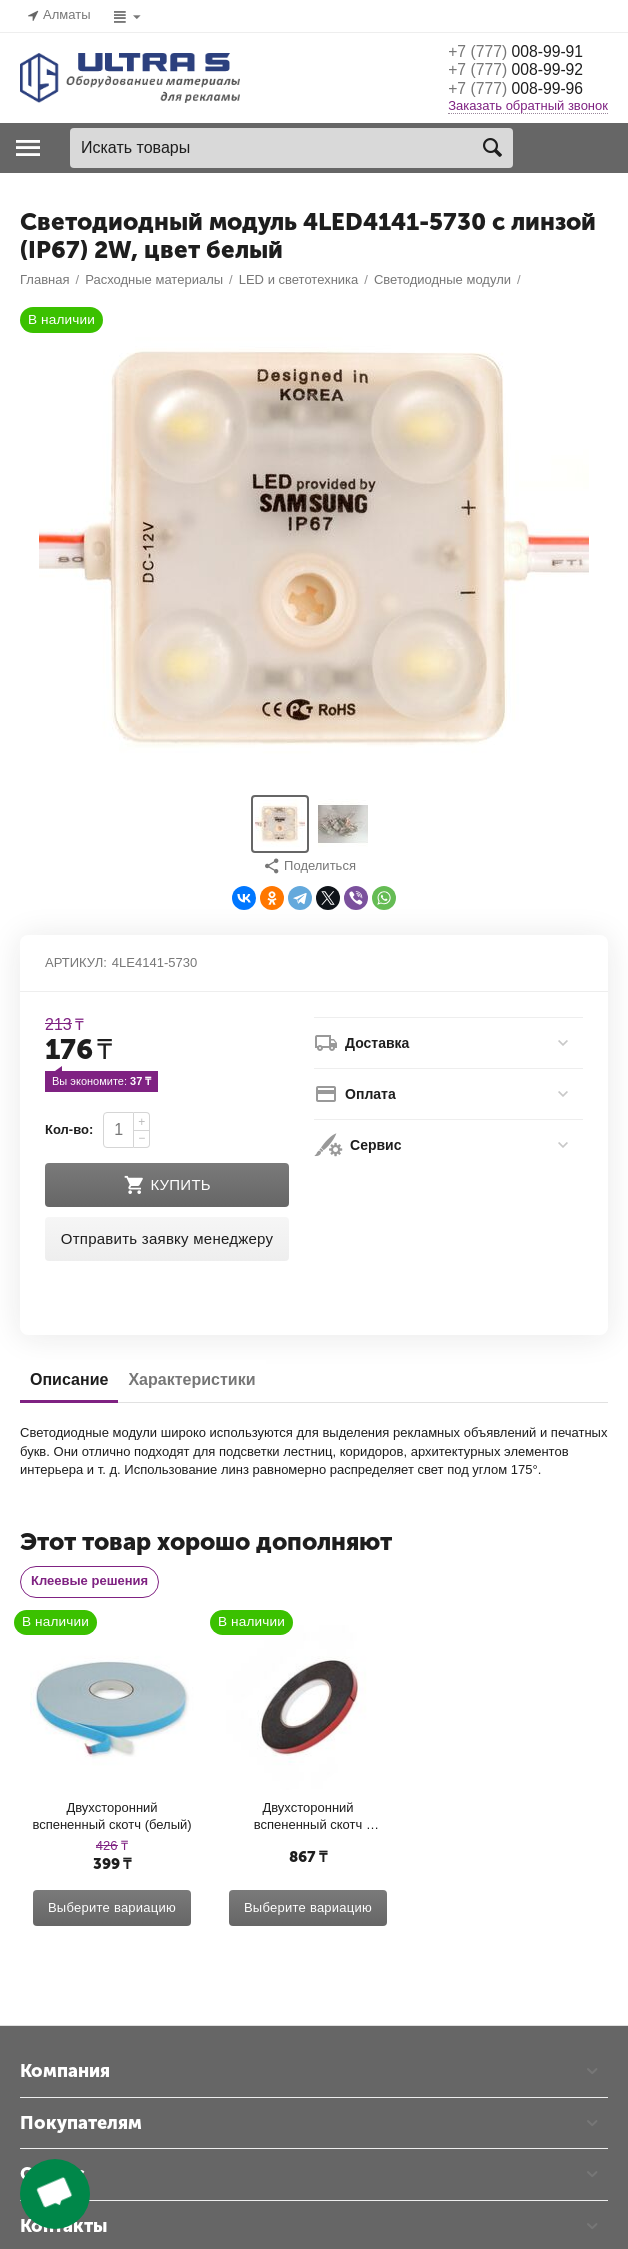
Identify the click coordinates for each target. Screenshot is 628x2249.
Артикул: (76, 1609)
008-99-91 (525, 51)
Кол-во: (69, 1776)
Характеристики (191, 2026)
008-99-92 (525, 71)
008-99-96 (525, 91)
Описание (69, 2026)
